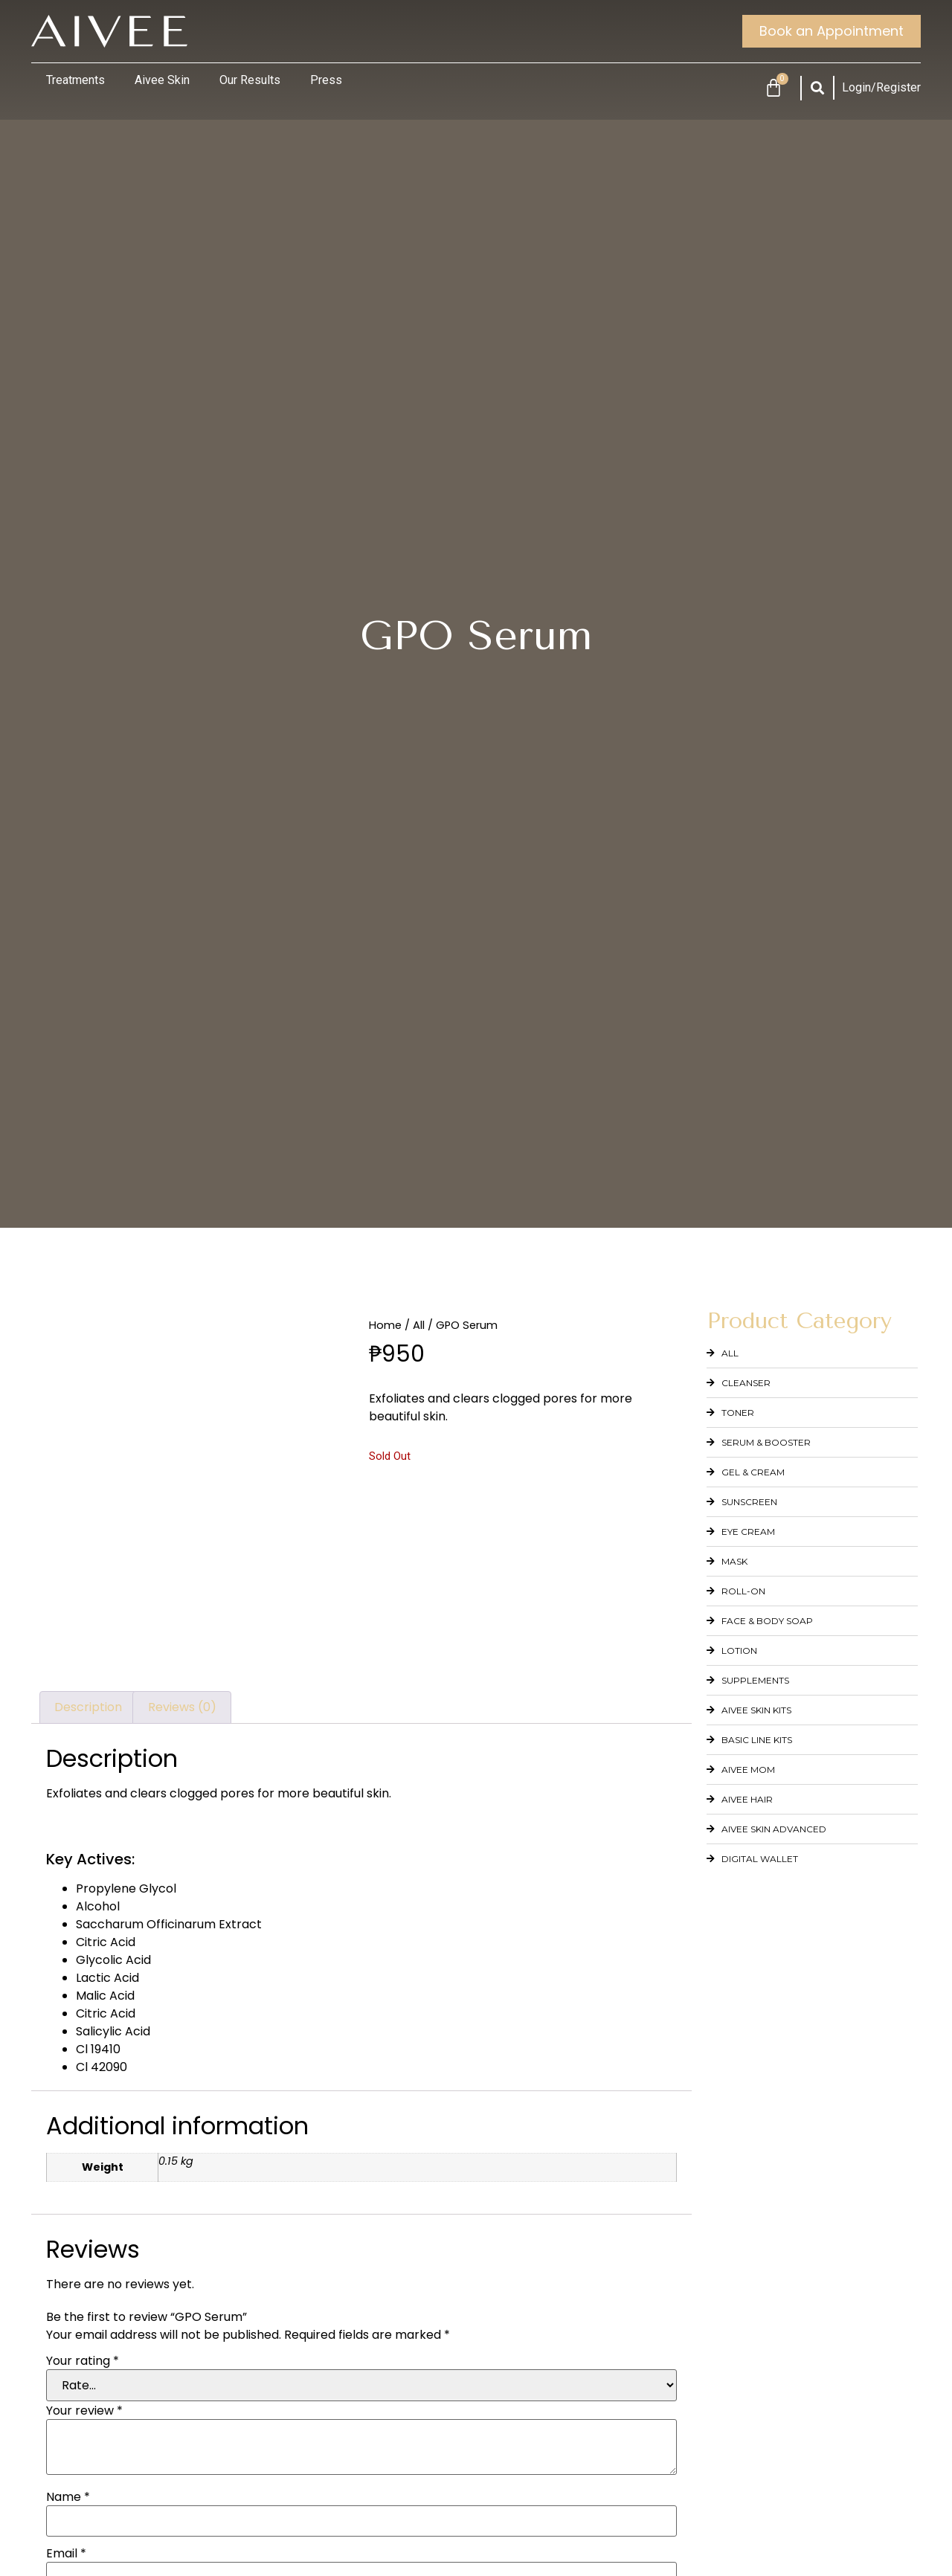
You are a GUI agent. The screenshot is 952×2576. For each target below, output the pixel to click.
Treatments (75, 80)
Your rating (82, 2361)
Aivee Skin (162, 80)
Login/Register (881, 87)
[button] (817, 88)
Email (66, 2554)
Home (385, 1325)
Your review (84, 2411)
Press (326, 80)
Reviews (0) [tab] (182, 1707)
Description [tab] (88, 1707)
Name (68, 2497)
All (419, 1325)
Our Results (249, 80)
